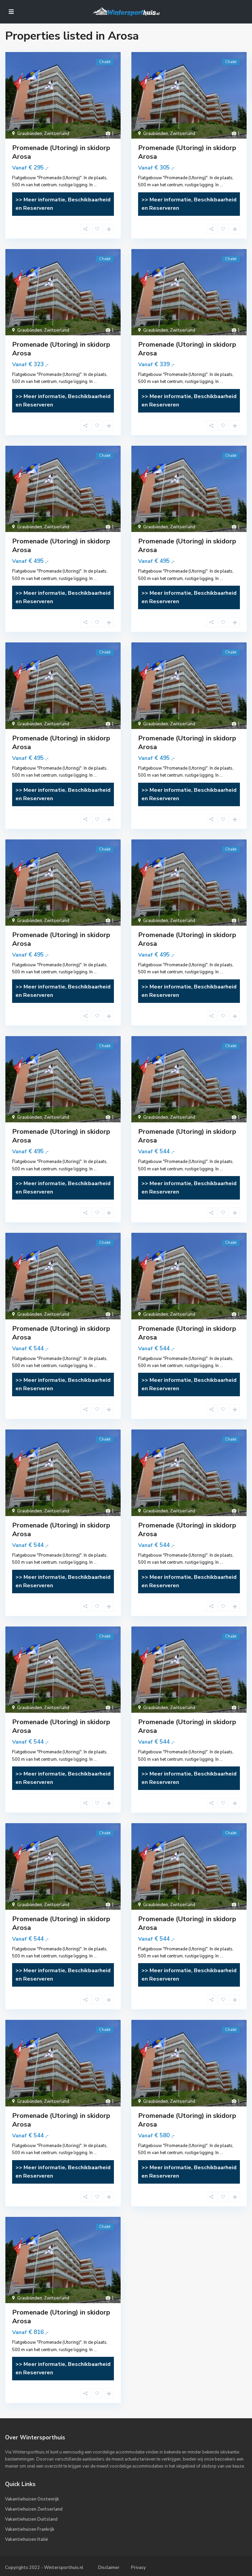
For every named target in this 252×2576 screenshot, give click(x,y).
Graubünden (29, 134)
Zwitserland (56, 134)
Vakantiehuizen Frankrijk (29, 2529)
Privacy (138, 2568)
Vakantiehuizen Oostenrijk (32, 2499)
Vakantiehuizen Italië (26, 2539)
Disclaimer (109, 2568)
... (95, 185)
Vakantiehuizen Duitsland (31, 2519)
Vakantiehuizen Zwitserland (33, 2509)
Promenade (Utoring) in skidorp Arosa (61, 152)
